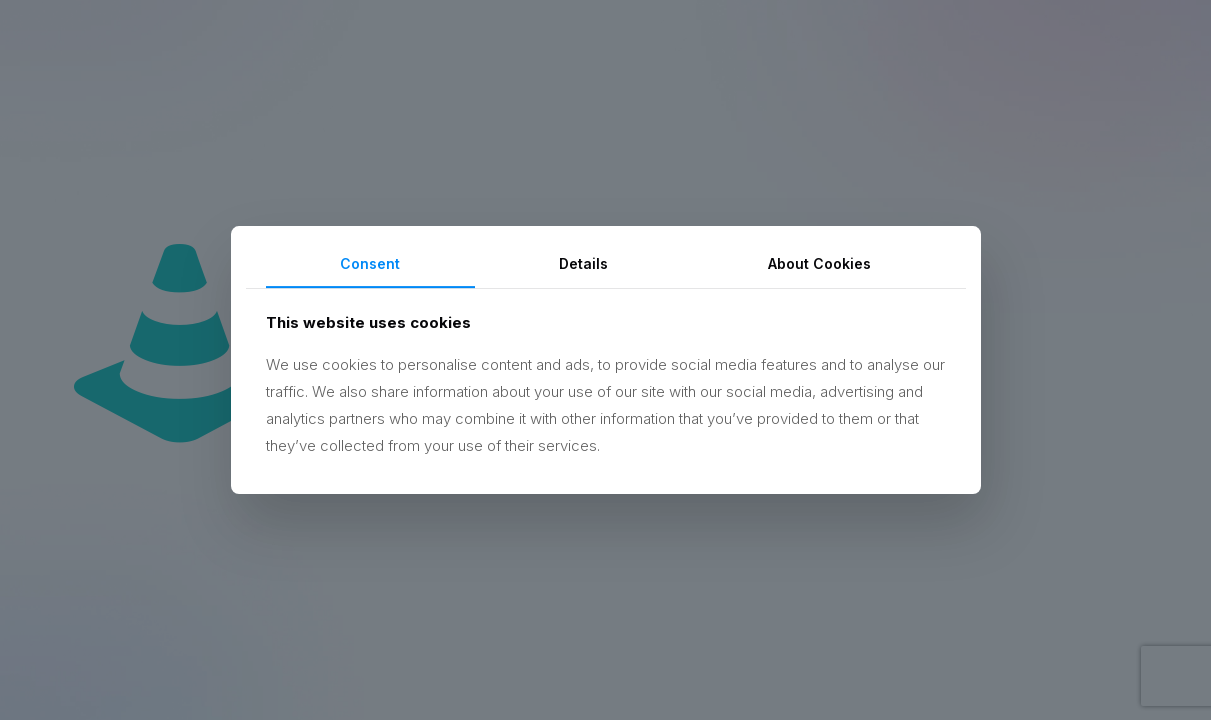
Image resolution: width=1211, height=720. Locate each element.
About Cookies (819, 263)
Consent (370, 263)
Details (583, 263)
